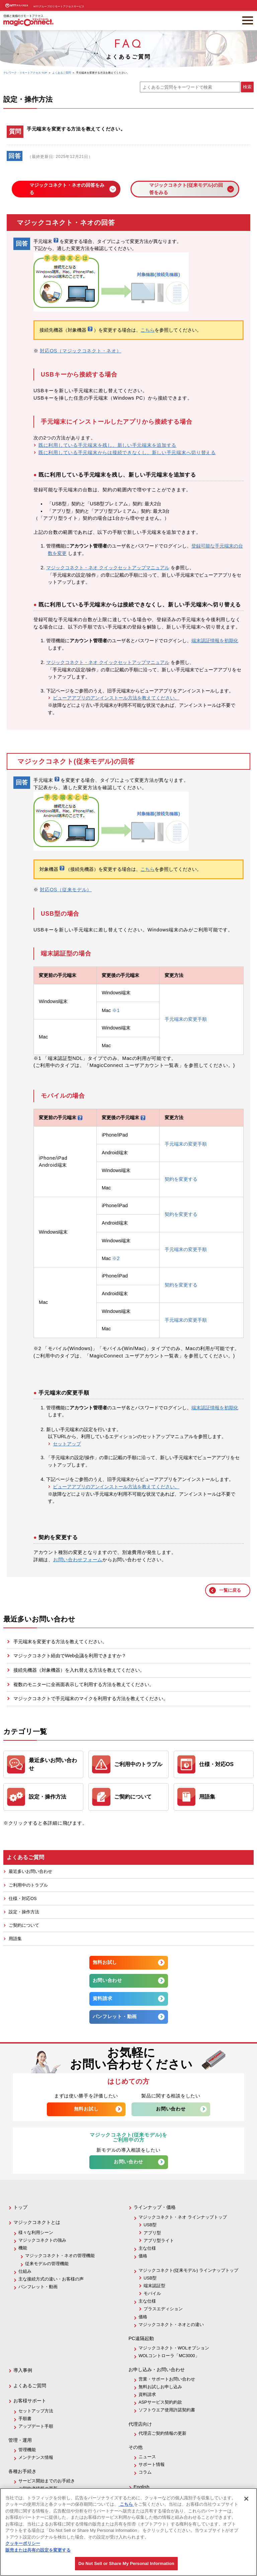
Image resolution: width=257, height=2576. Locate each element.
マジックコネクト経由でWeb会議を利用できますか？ (69, 1655)
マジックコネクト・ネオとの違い (171, 2324)
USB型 (150, 2224)
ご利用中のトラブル (28, 1885)
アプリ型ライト (159, 2240)
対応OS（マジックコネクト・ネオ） (80, 350)
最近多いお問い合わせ (30, 1871)
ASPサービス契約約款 (160, 2402)
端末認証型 (154, 2285)
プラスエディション (163, 2308)
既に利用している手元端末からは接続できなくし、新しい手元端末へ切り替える (127, 452)
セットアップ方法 (35, 2410)
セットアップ (67, 1443)
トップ (20, 2207)
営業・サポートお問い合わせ (167, 2379)
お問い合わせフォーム (77, 1559)
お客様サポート (29, 2400)
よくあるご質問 (29, 2385)
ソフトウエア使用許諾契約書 (167, 2409)
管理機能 (27, 2449)
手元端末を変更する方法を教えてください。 (60, 1641)
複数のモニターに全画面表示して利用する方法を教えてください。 (83, 1684)
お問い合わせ (107, 1980)
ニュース (147, 2456)
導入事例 (22, 2370)
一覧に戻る (230, 1590)
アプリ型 (152, 2232)
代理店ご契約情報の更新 (162, 2433)
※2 (115, 1258)
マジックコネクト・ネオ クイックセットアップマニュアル (107, 567)
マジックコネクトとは (36, 2222)
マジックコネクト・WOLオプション (174, 2347)
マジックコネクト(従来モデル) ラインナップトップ (188, 2270)
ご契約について (24, 1925)
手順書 (24, 2418)
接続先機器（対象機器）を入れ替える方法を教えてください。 (79, 1670)
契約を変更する (181, 1179)
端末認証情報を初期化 (214, 640)
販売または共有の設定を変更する (38, 2550)
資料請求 (102, 1998)
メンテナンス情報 (35, 2457)
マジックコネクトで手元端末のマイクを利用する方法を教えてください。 (90, 1698)
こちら (148, 330)
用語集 (15, 1938)
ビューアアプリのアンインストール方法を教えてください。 (116, 697)
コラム (145, 2472)
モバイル (152, 2293)
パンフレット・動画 (115, 2016)
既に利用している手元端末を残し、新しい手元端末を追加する (107, 445)
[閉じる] (246, 2498)
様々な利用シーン (35, 2232)
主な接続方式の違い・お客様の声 (51, 2278)
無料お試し (105, 1962)
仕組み (24, 2271)
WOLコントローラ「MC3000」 (169, 2355)
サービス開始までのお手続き (46, 2480)
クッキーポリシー (22, 2543)
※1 (115, 1010)
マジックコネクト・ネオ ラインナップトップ (183, 2217)
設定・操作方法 (24, 1911)
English (141, 2487)
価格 (143, 2255)
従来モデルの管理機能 (47, 2263)
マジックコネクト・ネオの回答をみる (66, 188)
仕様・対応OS (23, 1898)
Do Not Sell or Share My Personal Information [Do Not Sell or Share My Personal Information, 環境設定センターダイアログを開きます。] (126, 2563)
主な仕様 (147, 2248)
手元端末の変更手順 (186, 1019)
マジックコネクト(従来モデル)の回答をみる (186, 188)
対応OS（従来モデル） (66, 889)
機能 (22, 2247)
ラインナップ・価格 (155, 2207)
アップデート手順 (35, 2426)
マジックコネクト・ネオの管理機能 (60, 2255)
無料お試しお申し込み (160, 2386)
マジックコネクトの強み (42, 2240)
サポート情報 (152, 2464)
